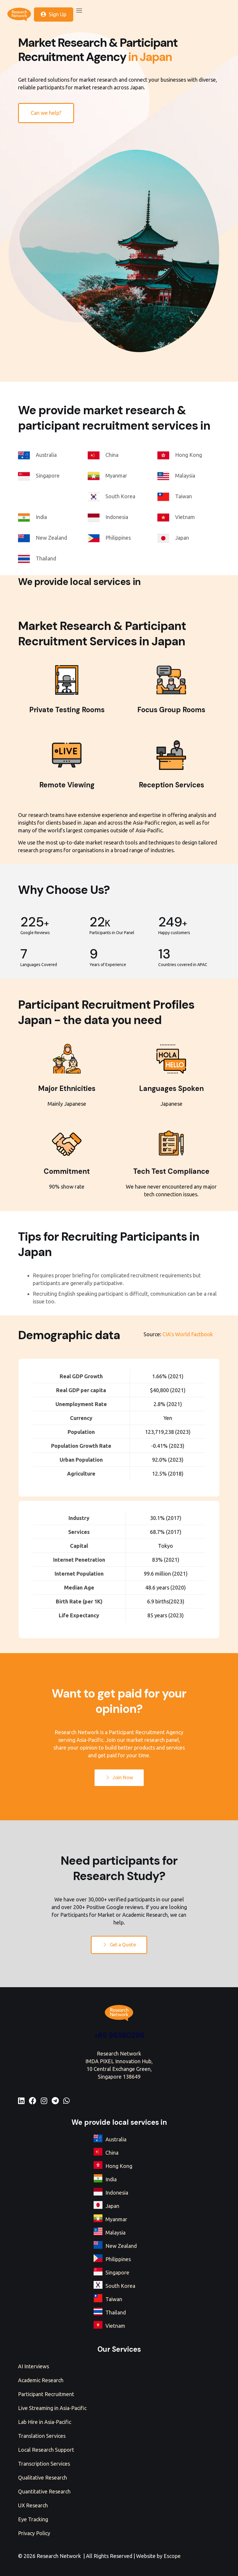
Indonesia (116, 2192)
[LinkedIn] (21, 2101)
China (111, 2153)
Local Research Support (46, 2450)
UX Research (33, 2505)
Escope (172, 2556)
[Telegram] (55, 2101)
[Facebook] (32, 2101)
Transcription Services (44, 2464)
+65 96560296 (119, 2035)
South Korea (120, 2286)
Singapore (117, 2272)
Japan (112, 2206)
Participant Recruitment (46, 2394)
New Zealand (121, 2246)
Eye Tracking (33, 2519)
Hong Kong (118, 2166)
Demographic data (69, 1335)
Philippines (118, 2259)
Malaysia (115, 2232)
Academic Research (40, 2380)
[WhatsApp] (66, 2101)
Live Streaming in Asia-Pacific (52, 2408)
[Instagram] (44, 2101)
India (111, 2179)
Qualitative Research (42, 2477)
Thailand (115, 2312)
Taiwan (113, 2299)
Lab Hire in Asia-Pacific (44, 2422)
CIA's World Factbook (187, 1334)
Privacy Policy (34, 2533)
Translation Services (42, 2436)
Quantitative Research (44, 2491)
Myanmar (116, 2219)
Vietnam (115, 2326)
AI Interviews (33, 2366)
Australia (115, 2139)
